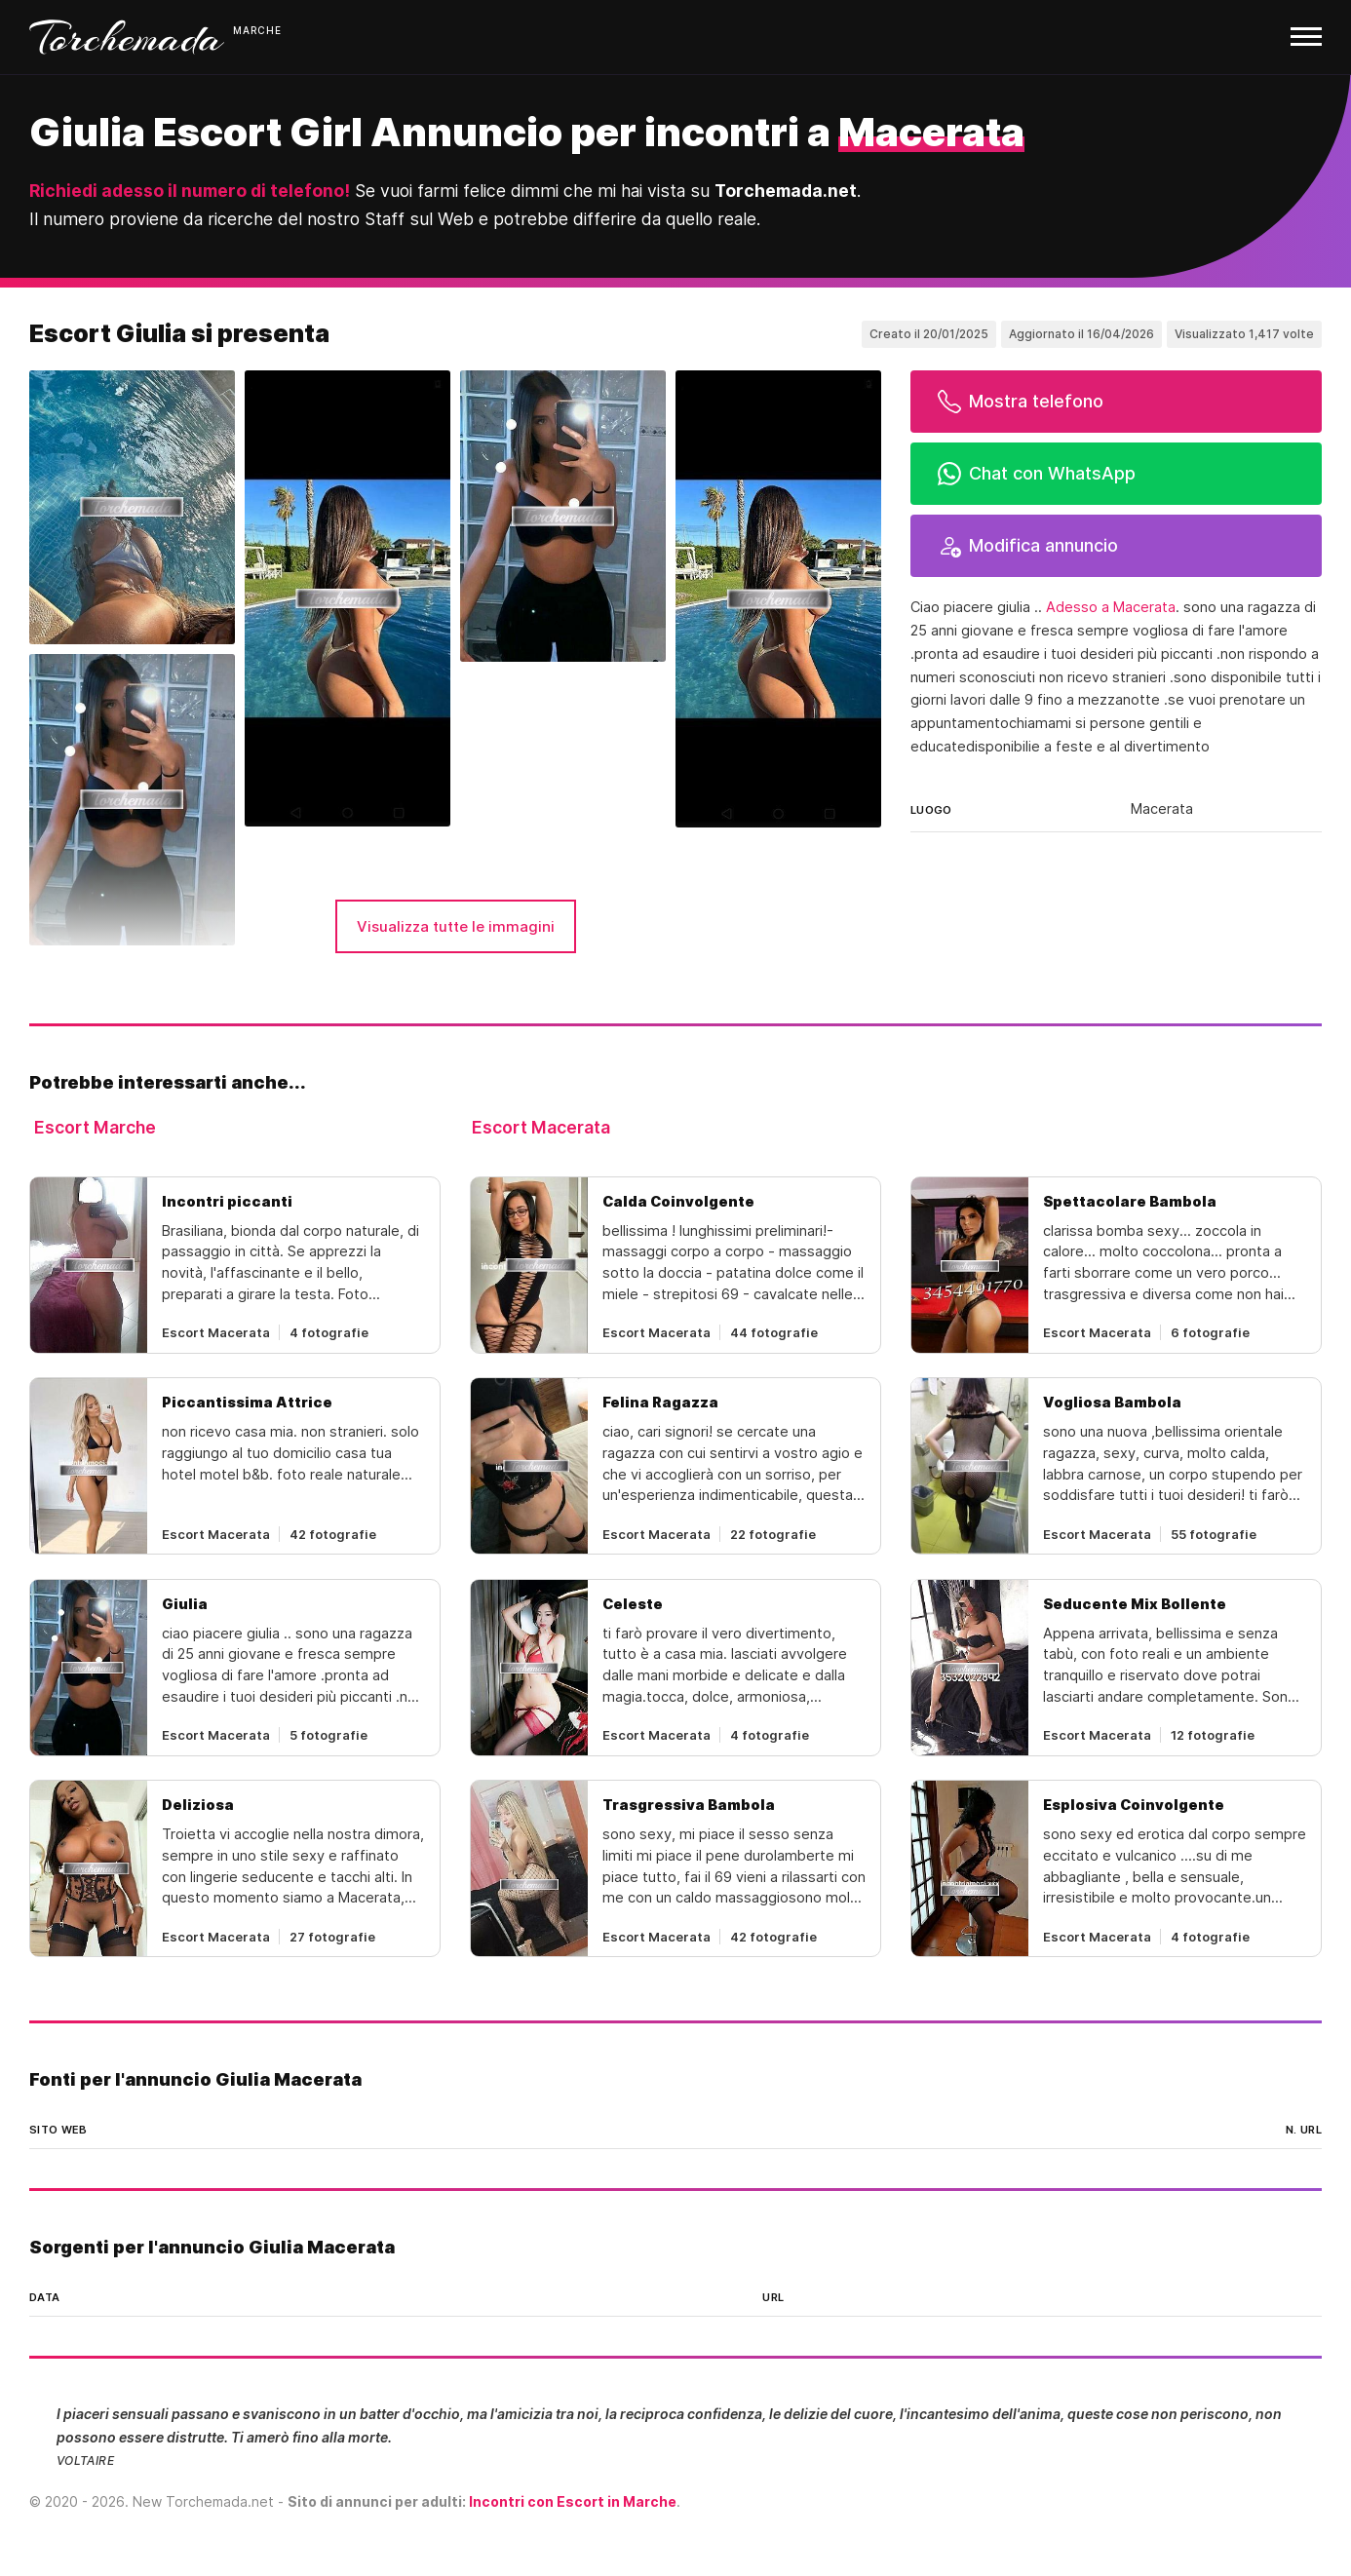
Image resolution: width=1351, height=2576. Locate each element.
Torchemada (126, 37)
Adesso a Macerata (1111, 607)
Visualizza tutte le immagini (456, 926)
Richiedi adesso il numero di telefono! (189, 190)
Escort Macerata (541, 1127)
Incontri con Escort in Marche (572, 2501)
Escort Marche (95, 1127)
